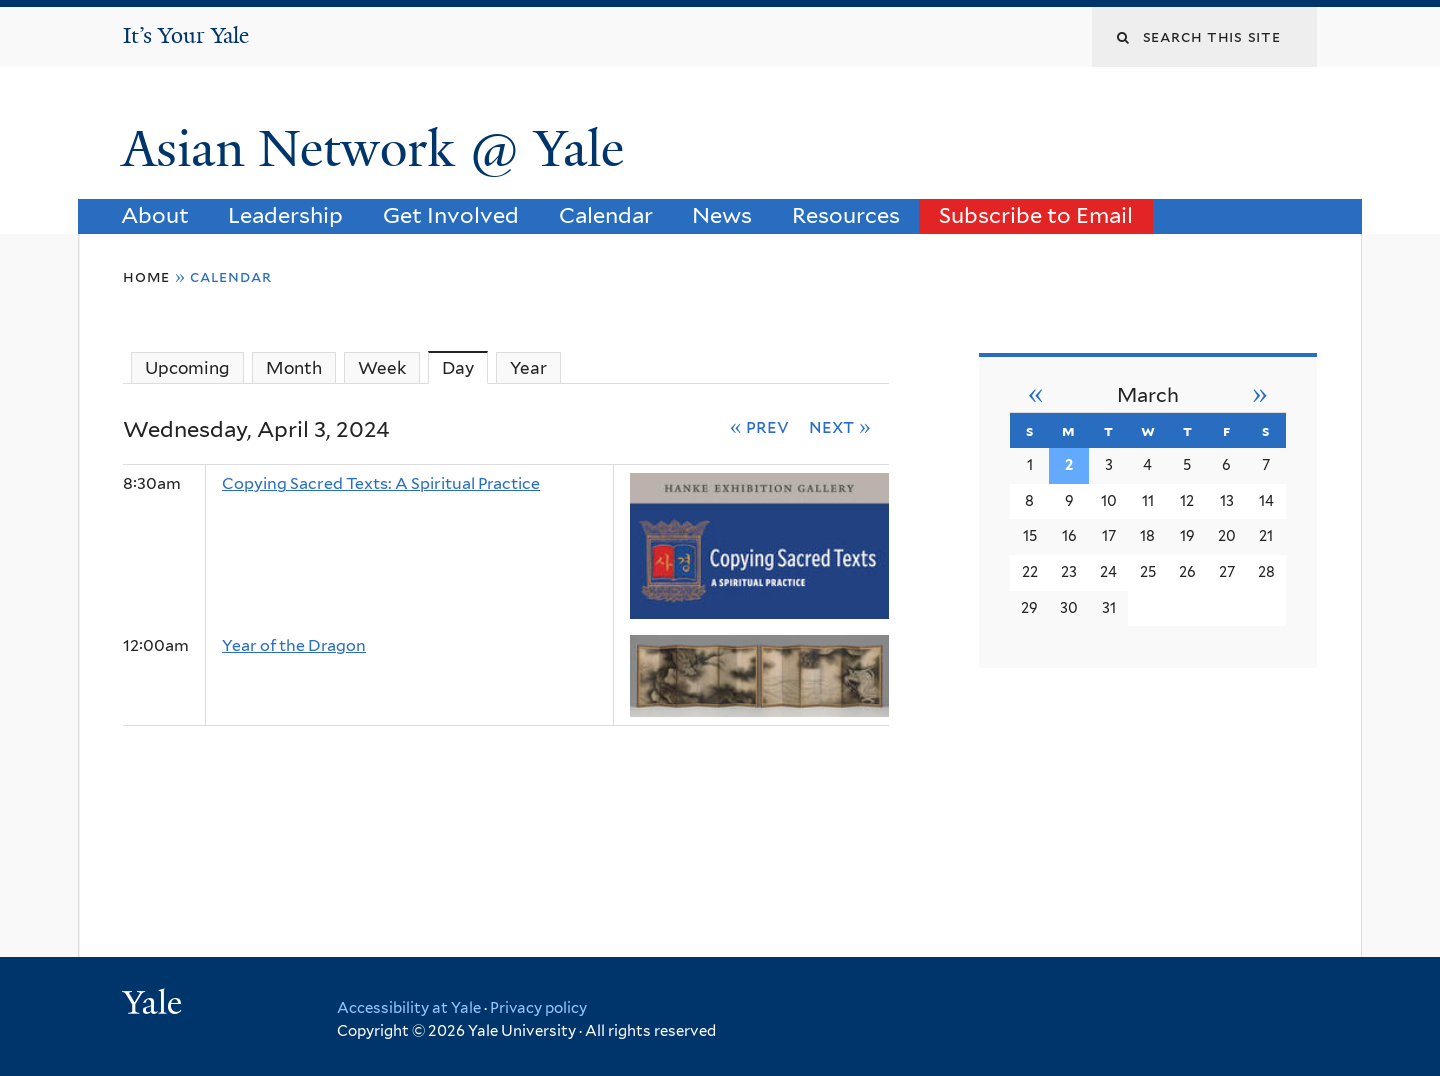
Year (528, 368)
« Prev (760, 426)
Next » (840, 426)
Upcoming (187, 368)
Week (382, 368)
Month (294, 368)
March (1148, 395)
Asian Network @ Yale (379, 149)
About (155, 215)
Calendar (606, 215)
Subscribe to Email (1036, 215)
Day (465, 367)
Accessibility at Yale (409, 1008)
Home (146, 276)
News (722, 215)
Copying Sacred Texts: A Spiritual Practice (381, 483)
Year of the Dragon (294, 645)
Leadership (285, 215)
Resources (846, 215)
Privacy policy (538, 1008)
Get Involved (451, 215)
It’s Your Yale (186, 35)
